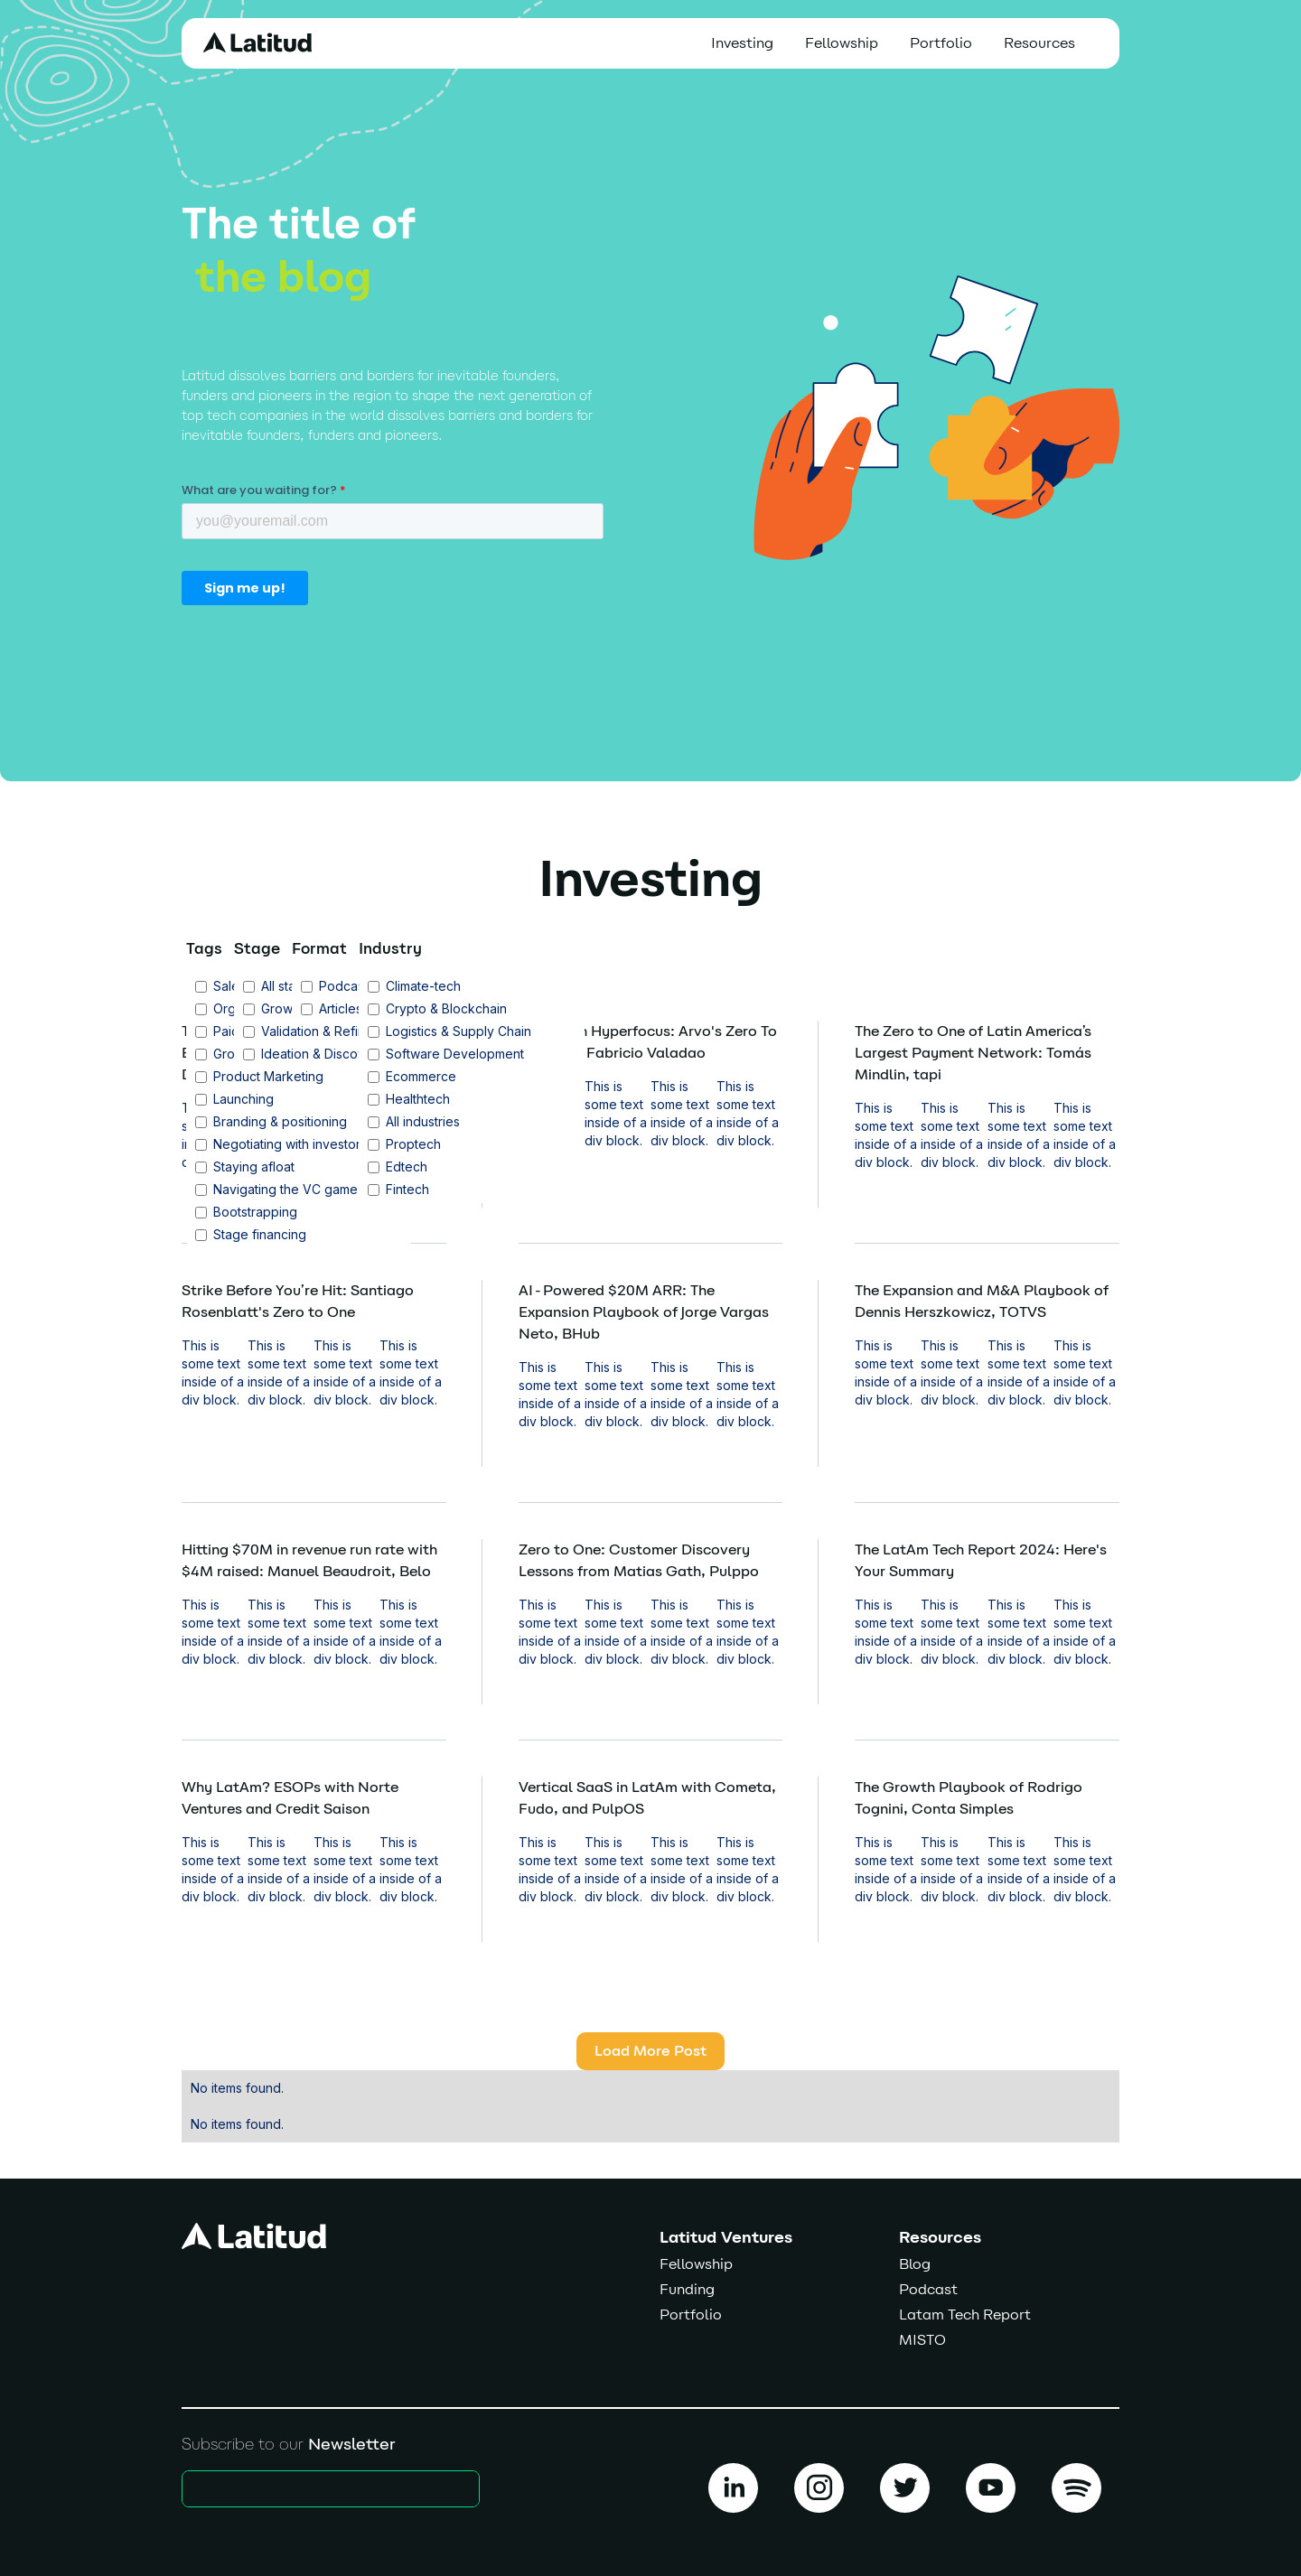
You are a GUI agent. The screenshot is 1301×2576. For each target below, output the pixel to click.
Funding (687, 2289)
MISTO (922, 2339)
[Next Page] (650, 2051)
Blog (915, 2263)
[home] (257, 42)
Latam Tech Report (965, 2314)
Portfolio (941, 42)
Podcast (928, 2289)
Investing (742, 42)
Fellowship (841, 42)
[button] (1044, 43)
